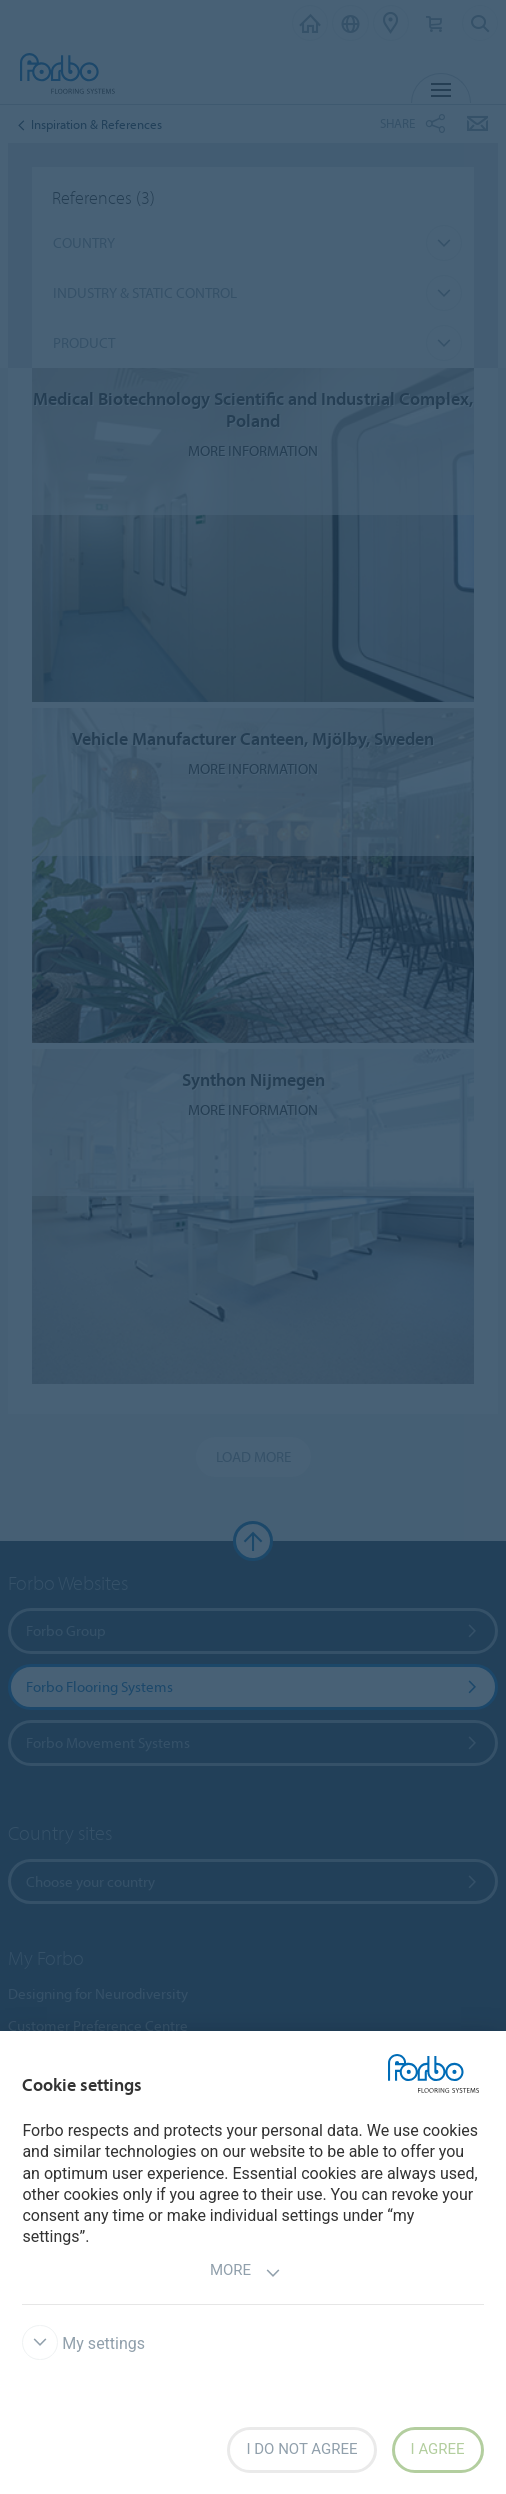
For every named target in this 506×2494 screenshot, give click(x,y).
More (245, 2272)
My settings (83, 2343)
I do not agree (301, 2449)
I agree (438, 2449)
